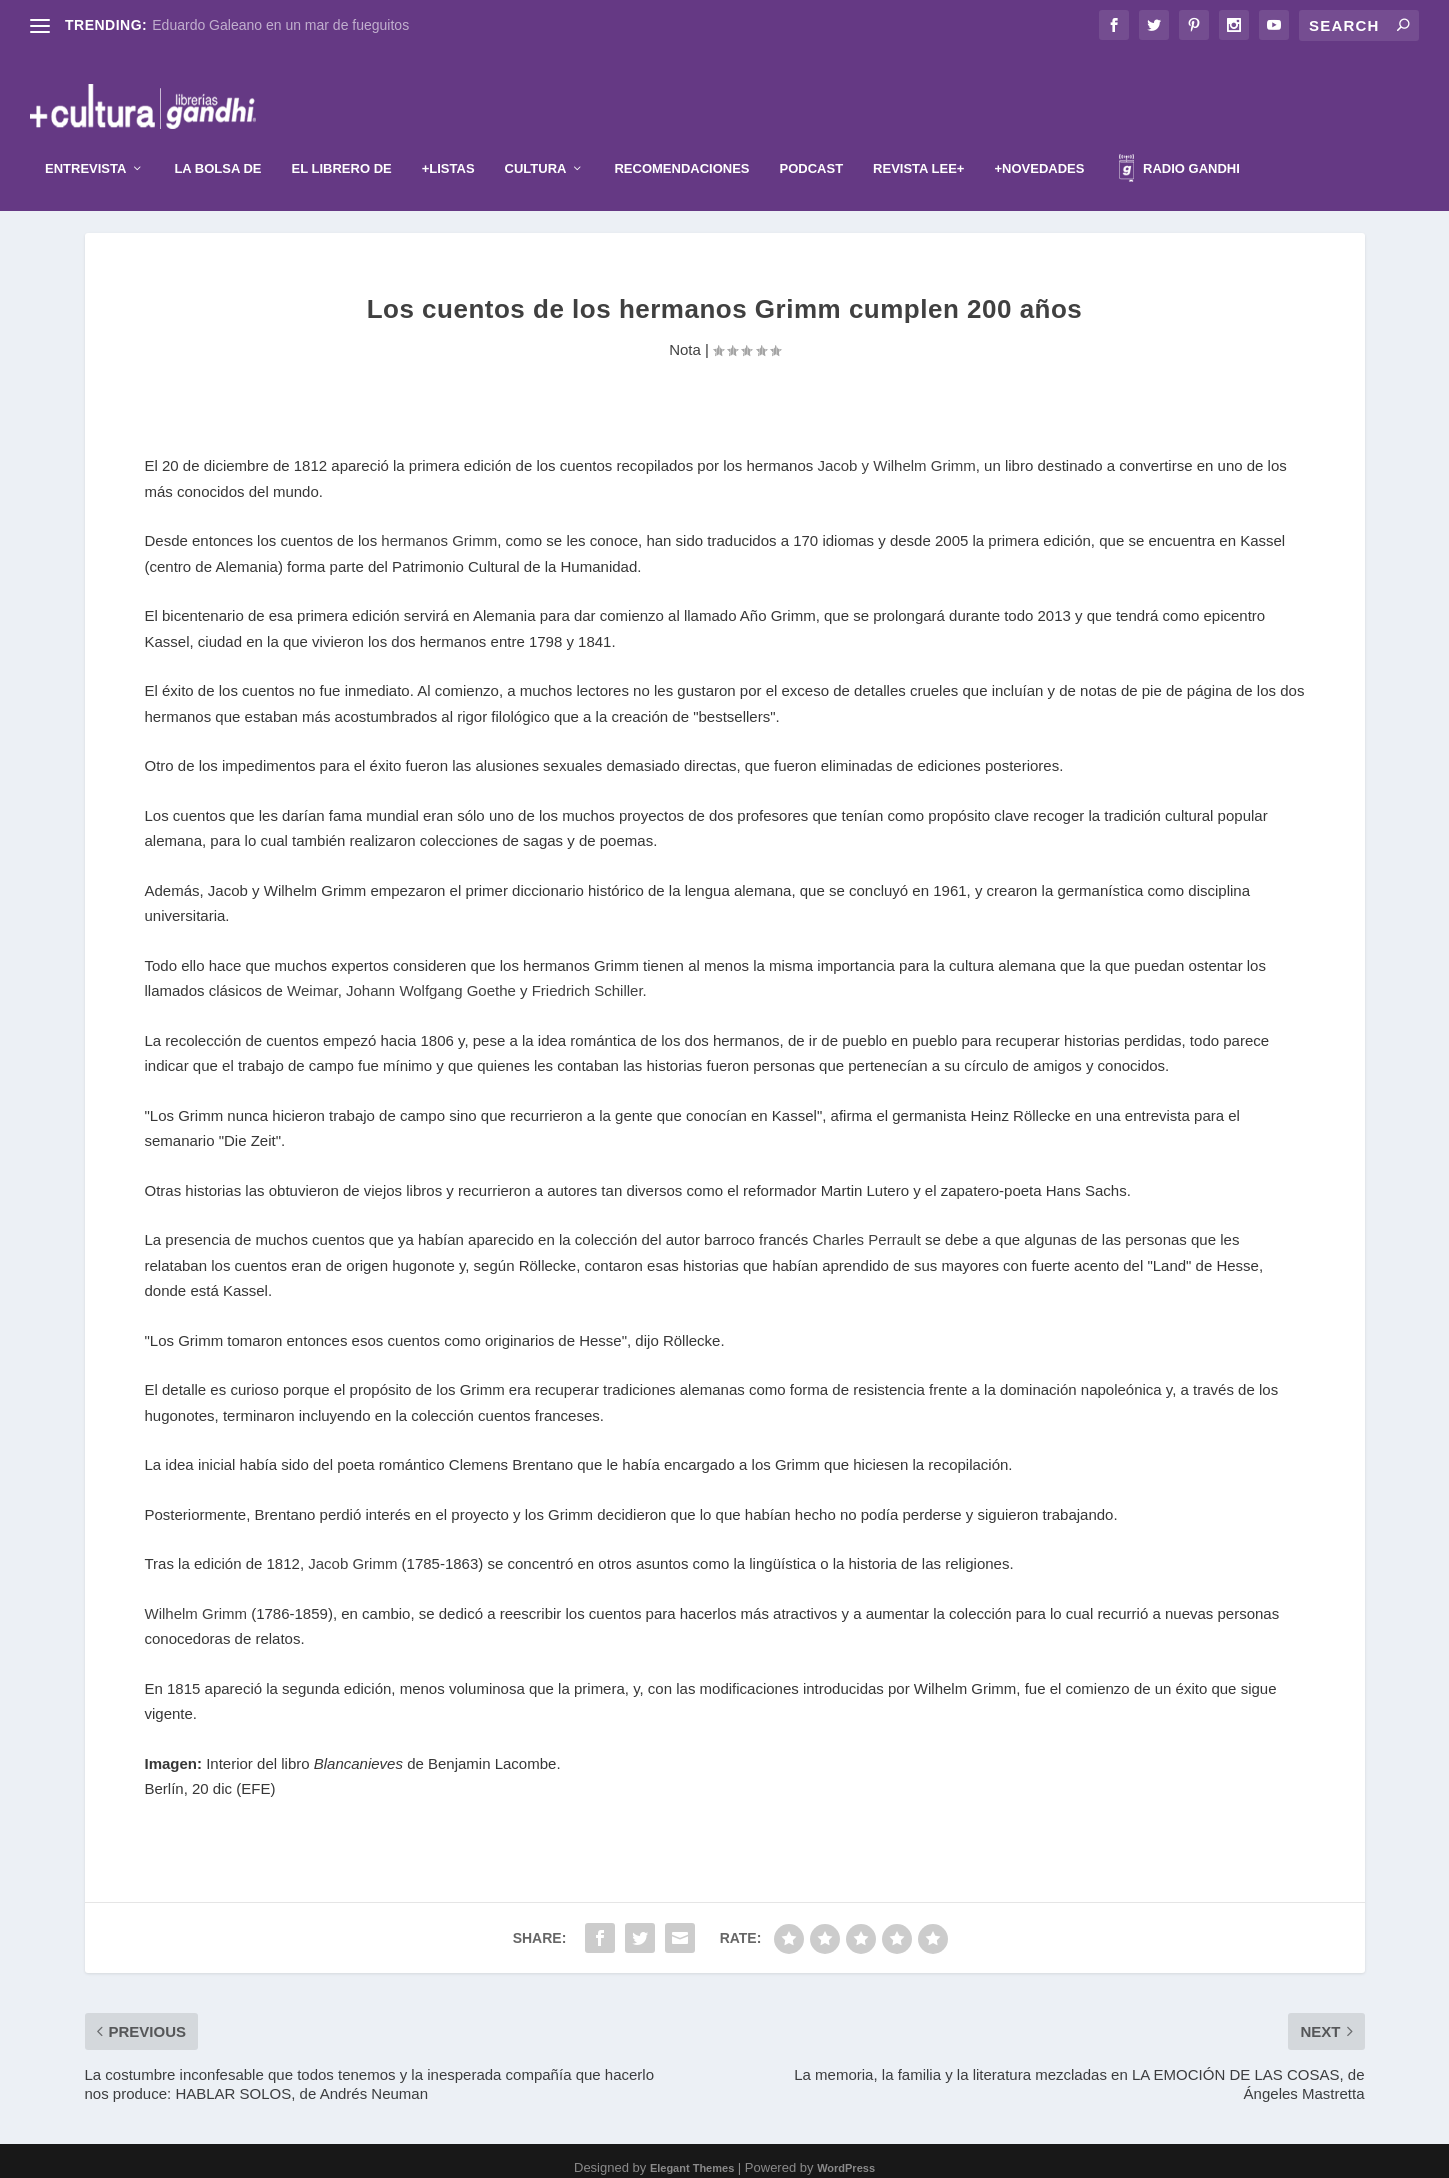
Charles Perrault (866, 1227)
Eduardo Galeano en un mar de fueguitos (280, 25)
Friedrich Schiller (587, 978)
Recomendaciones (681, 138)
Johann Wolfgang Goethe (431, 978)
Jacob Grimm (352, 1551)
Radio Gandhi (1179, 141)
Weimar (312, 978)
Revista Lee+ (918, 138)
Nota (685, 336)
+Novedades (1039, 138)
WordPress (846, 2155)
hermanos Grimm (439, 528)
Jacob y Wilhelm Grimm (896, 453)
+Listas (448, 138)
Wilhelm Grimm (196, 1600)
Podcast (812, 138)
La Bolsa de (217, 138)
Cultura (536, 138)
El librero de (342, 138)
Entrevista (85, 138)
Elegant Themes (692, 2155)
